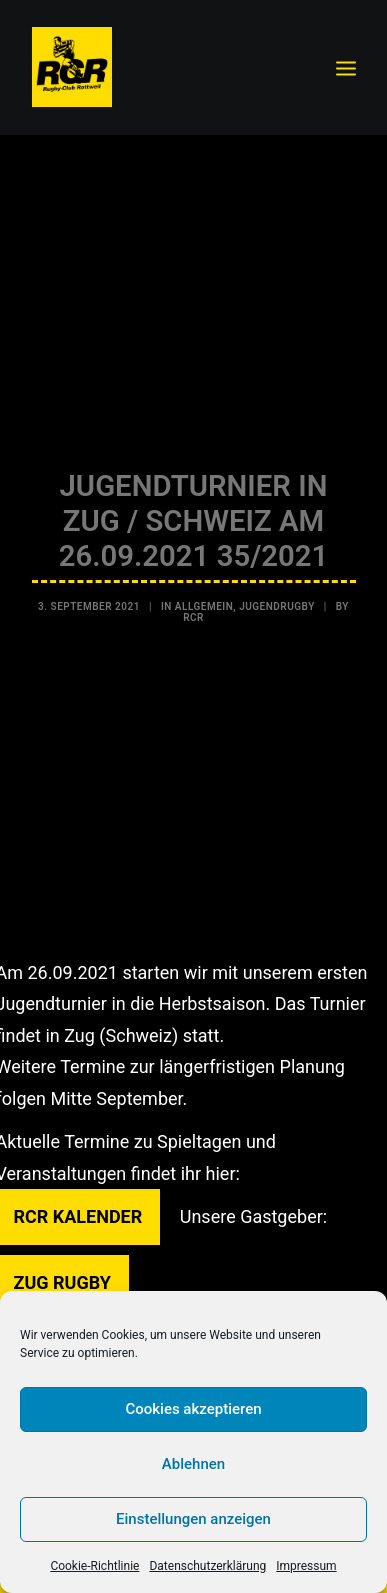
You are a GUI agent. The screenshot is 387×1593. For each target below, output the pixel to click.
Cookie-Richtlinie (94, 1566)
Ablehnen (193, 1464)
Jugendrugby (277, 601)
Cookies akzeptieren (193, 1409)
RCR (193, 612)
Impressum (306, 1566)
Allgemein (204, 601)
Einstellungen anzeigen (193, 1519)
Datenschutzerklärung (207, 1566)
